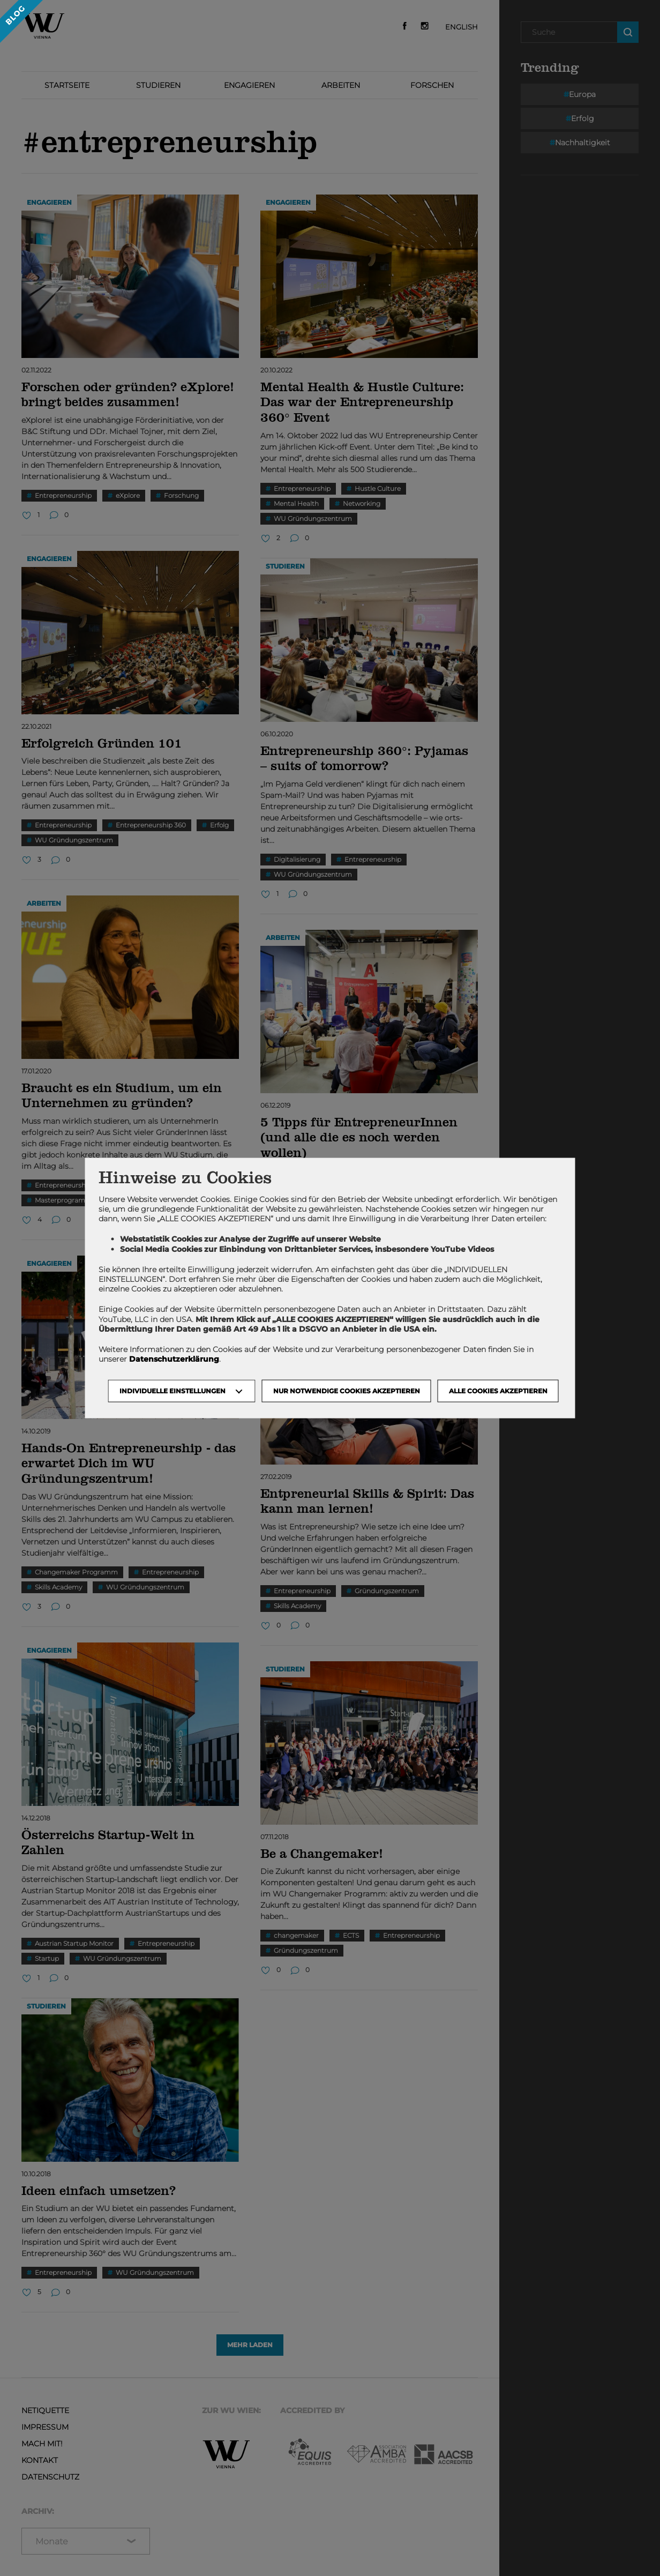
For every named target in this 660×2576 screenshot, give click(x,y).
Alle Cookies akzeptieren (498, 1391)
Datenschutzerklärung (174, 1359)
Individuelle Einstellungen (172, 1391)
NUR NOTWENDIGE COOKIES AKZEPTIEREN (346, 1391)
